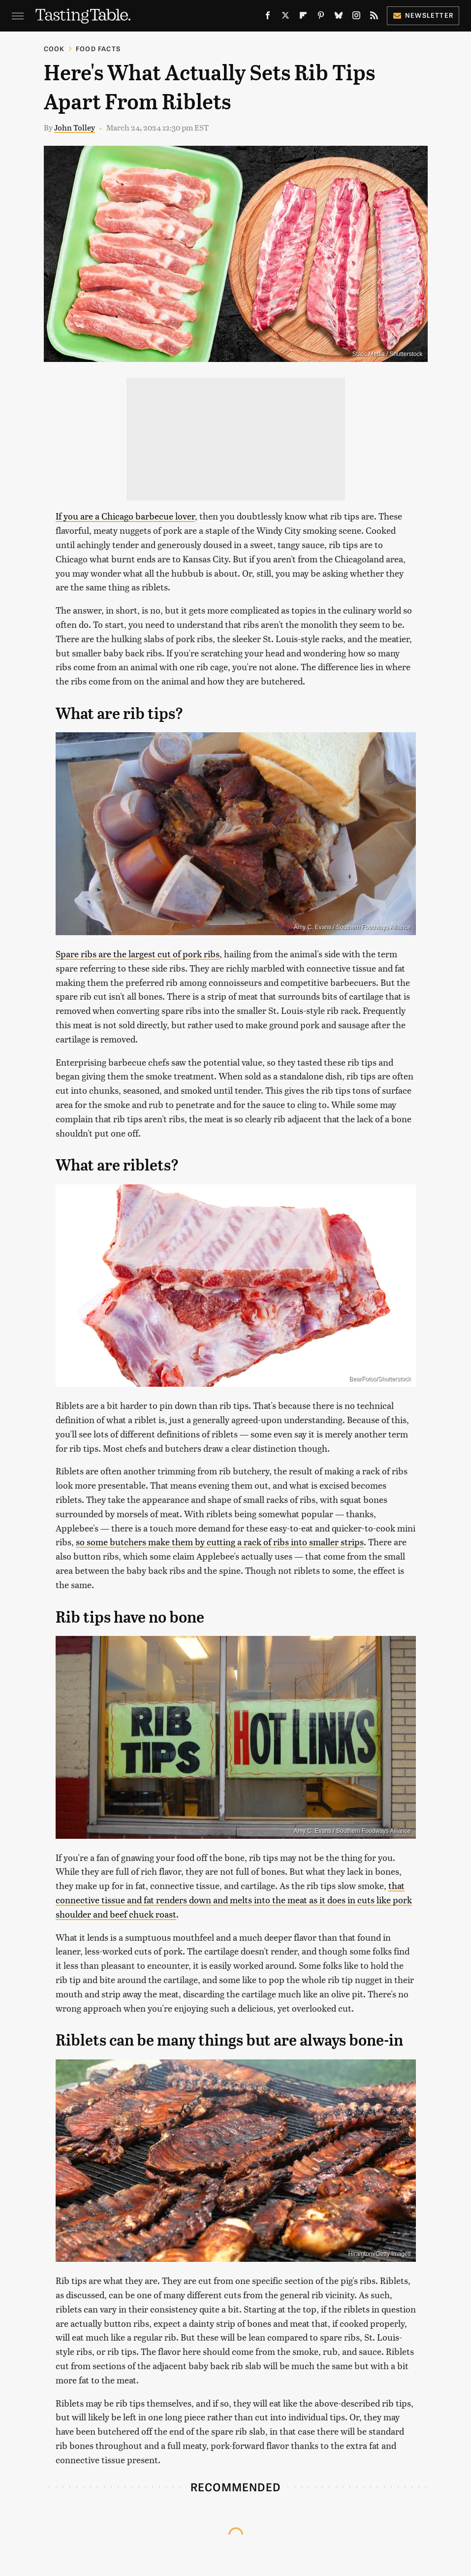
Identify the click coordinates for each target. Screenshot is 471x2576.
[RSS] (374, 17)
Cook (54, 48)
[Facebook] (268, 17)
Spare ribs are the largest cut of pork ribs (138, 953)
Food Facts (98, 48)
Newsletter (423, 15)
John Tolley (74, 127)
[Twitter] (285, 17)
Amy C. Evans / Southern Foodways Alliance (352, 927)
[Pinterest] (321, 17)
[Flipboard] (303, 17)
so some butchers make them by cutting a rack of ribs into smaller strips (220, 1541)
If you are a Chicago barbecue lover (125, 516)
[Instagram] (356, 17)
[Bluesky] (339, 17)
